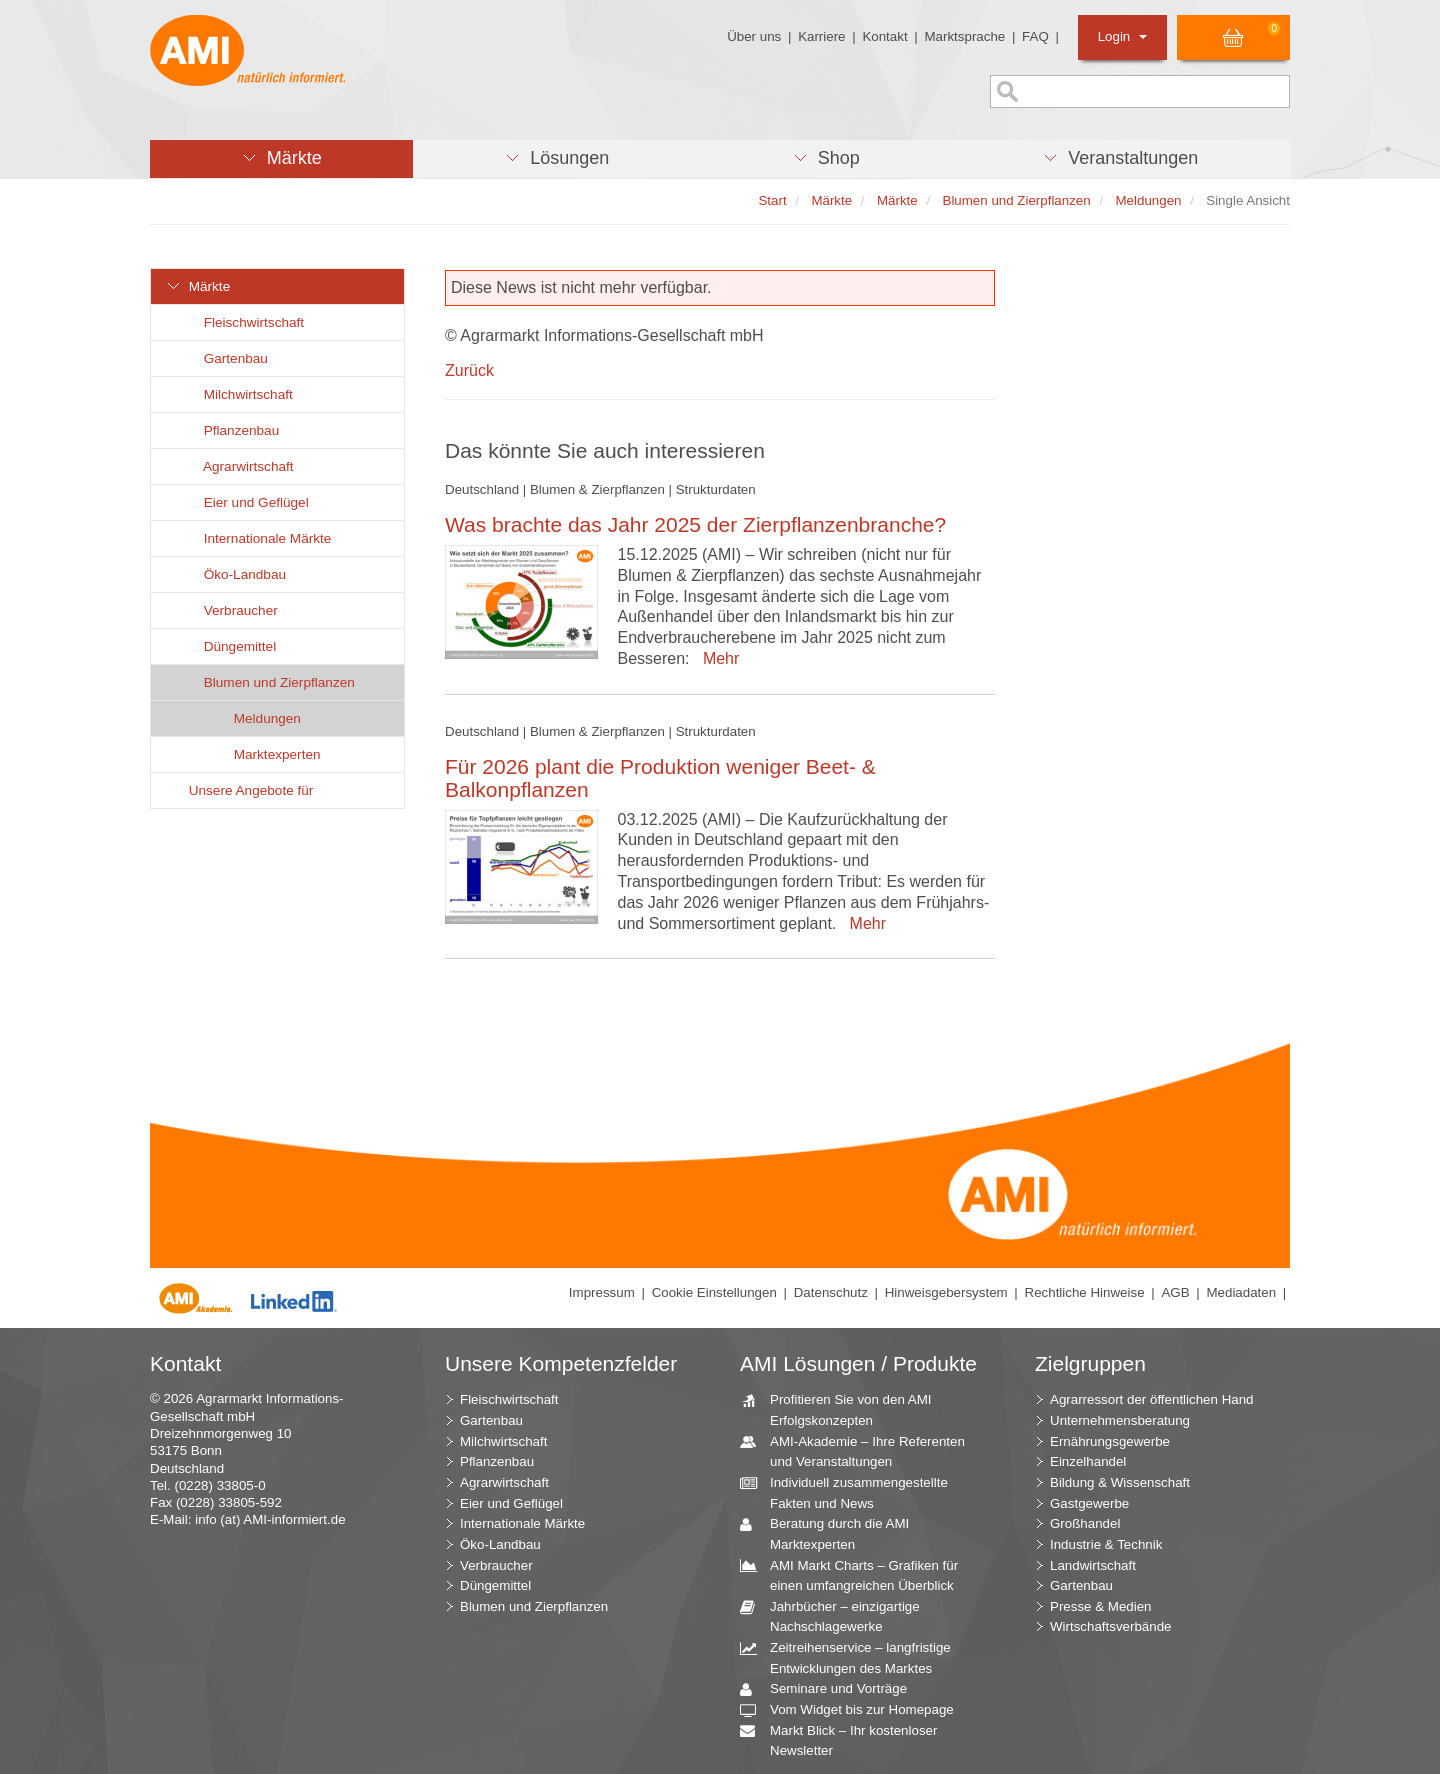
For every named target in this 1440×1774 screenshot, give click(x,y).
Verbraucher (229, 610)
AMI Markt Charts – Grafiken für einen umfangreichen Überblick (856, 1575)
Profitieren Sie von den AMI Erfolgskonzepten (843, 1409)
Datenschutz (831, 1292)
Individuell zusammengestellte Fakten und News (851, 1492)
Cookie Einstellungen (714, 1292)
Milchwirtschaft (237, 394)
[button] (281, 159)
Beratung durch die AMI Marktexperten (832, 1533)
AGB (1175, 1292)
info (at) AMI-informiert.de (270, 1519)
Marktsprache (964, 36)
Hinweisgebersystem (946, 1292)
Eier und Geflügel (245, 502)
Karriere (821, 36)
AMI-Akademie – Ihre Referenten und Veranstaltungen (860, 1451)
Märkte (198, 286)
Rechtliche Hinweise (1085, 1292)
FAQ (1035, 36)
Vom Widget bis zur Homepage (854, 1710)
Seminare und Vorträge (831, 1689)
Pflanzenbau (230, 430)
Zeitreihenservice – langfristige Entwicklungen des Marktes (853, 1657)
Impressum (602, 1292)
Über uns (754, 36)
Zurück (469, 370)
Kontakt (884, 36)
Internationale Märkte (256, 538)
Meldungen (256, 718)
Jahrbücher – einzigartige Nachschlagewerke (837, 1616)
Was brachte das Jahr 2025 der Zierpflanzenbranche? (695, 524)
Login (1122, 36)
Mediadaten (1241, 1292)
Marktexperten (266, 754)
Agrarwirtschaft (237, 466)
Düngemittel (228, 646)
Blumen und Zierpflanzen (268, 682)
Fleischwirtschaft (242, 322)
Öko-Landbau (233, 574)
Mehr (716, 658)
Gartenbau (224, 358)
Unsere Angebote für (239, 790)
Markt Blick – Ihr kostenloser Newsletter (846, 1740)
